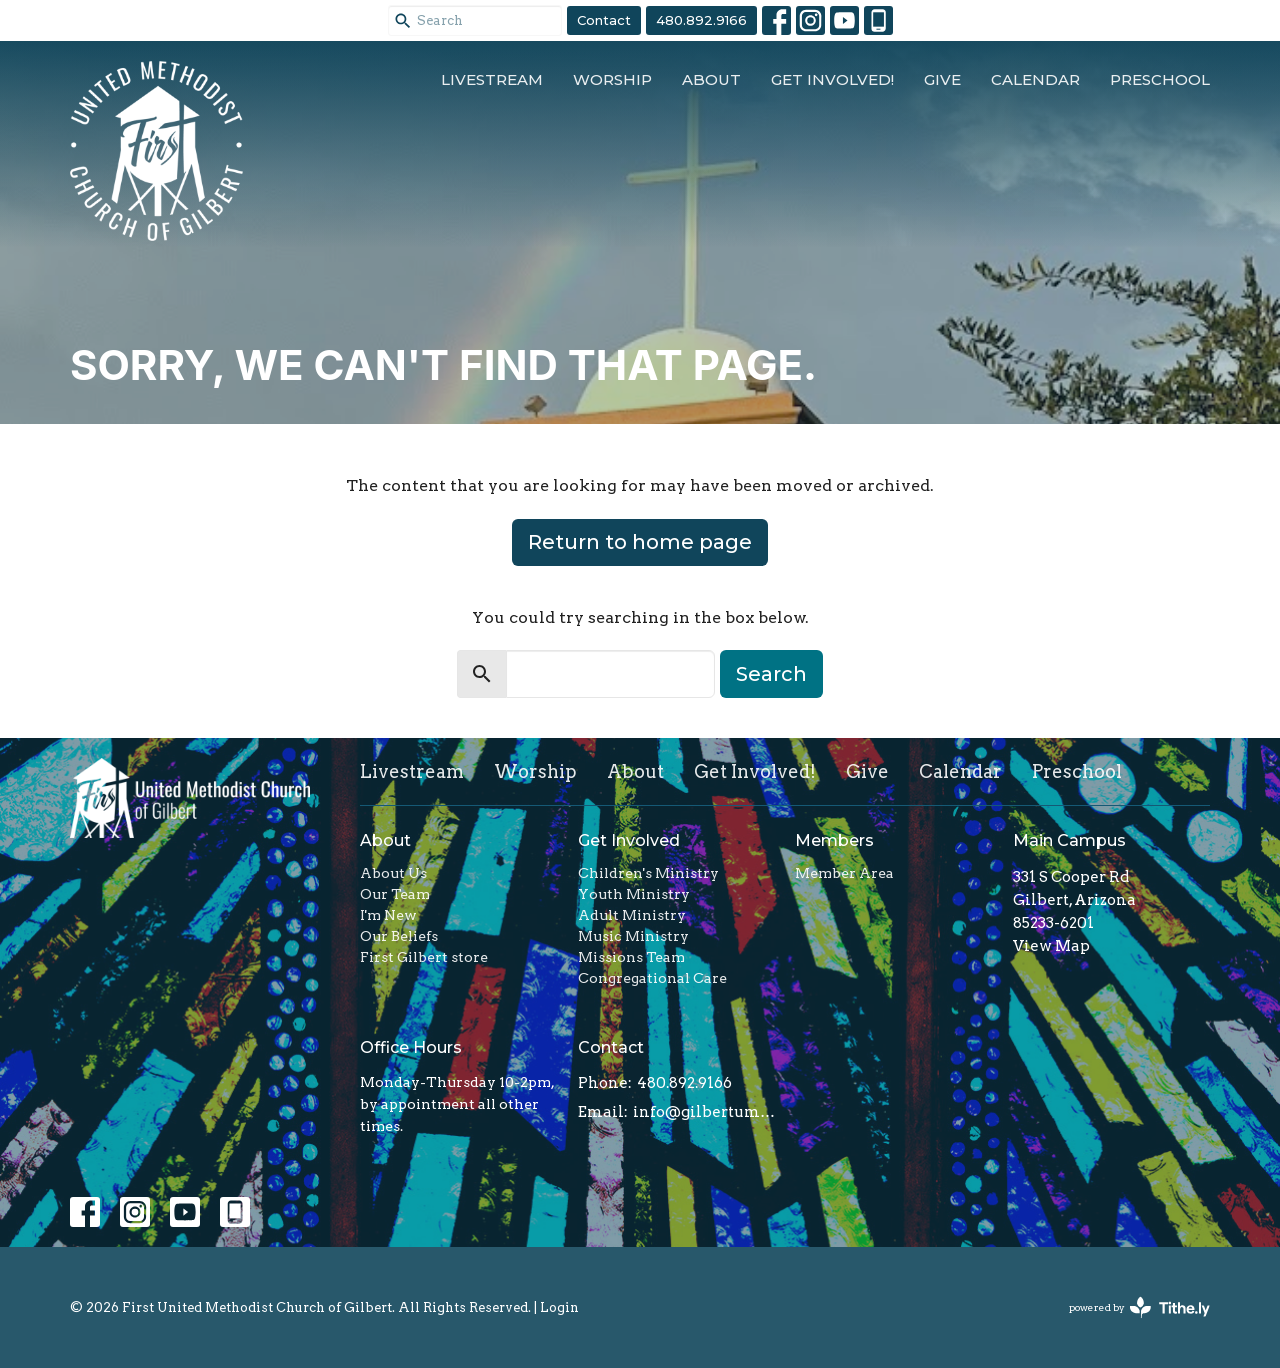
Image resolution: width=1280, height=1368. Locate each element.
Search (771, 674)
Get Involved (629, 840)
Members (834, 840)
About (711, 79)
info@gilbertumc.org (704, 1112)
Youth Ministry (634, 894)
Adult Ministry (632, 915)
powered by (1139, 1307)
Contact (604, 20)
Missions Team (631, 957)
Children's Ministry (648, 873)
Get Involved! (832, 79)
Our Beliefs (399, 936)
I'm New (388, 915)
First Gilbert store (424, 957)
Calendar (1035, 79)
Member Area (844, 873)
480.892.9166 (701, 20)
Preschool (1160, 79)
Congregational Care (652, 978)
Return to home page (640, 542)
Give (942, 79)
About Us (393, 873)
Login (559, 1307)
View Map (1051, 946)
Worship (612, 79)
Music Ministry (633, 936)
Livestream (492, 79)
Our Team (395, 894)
